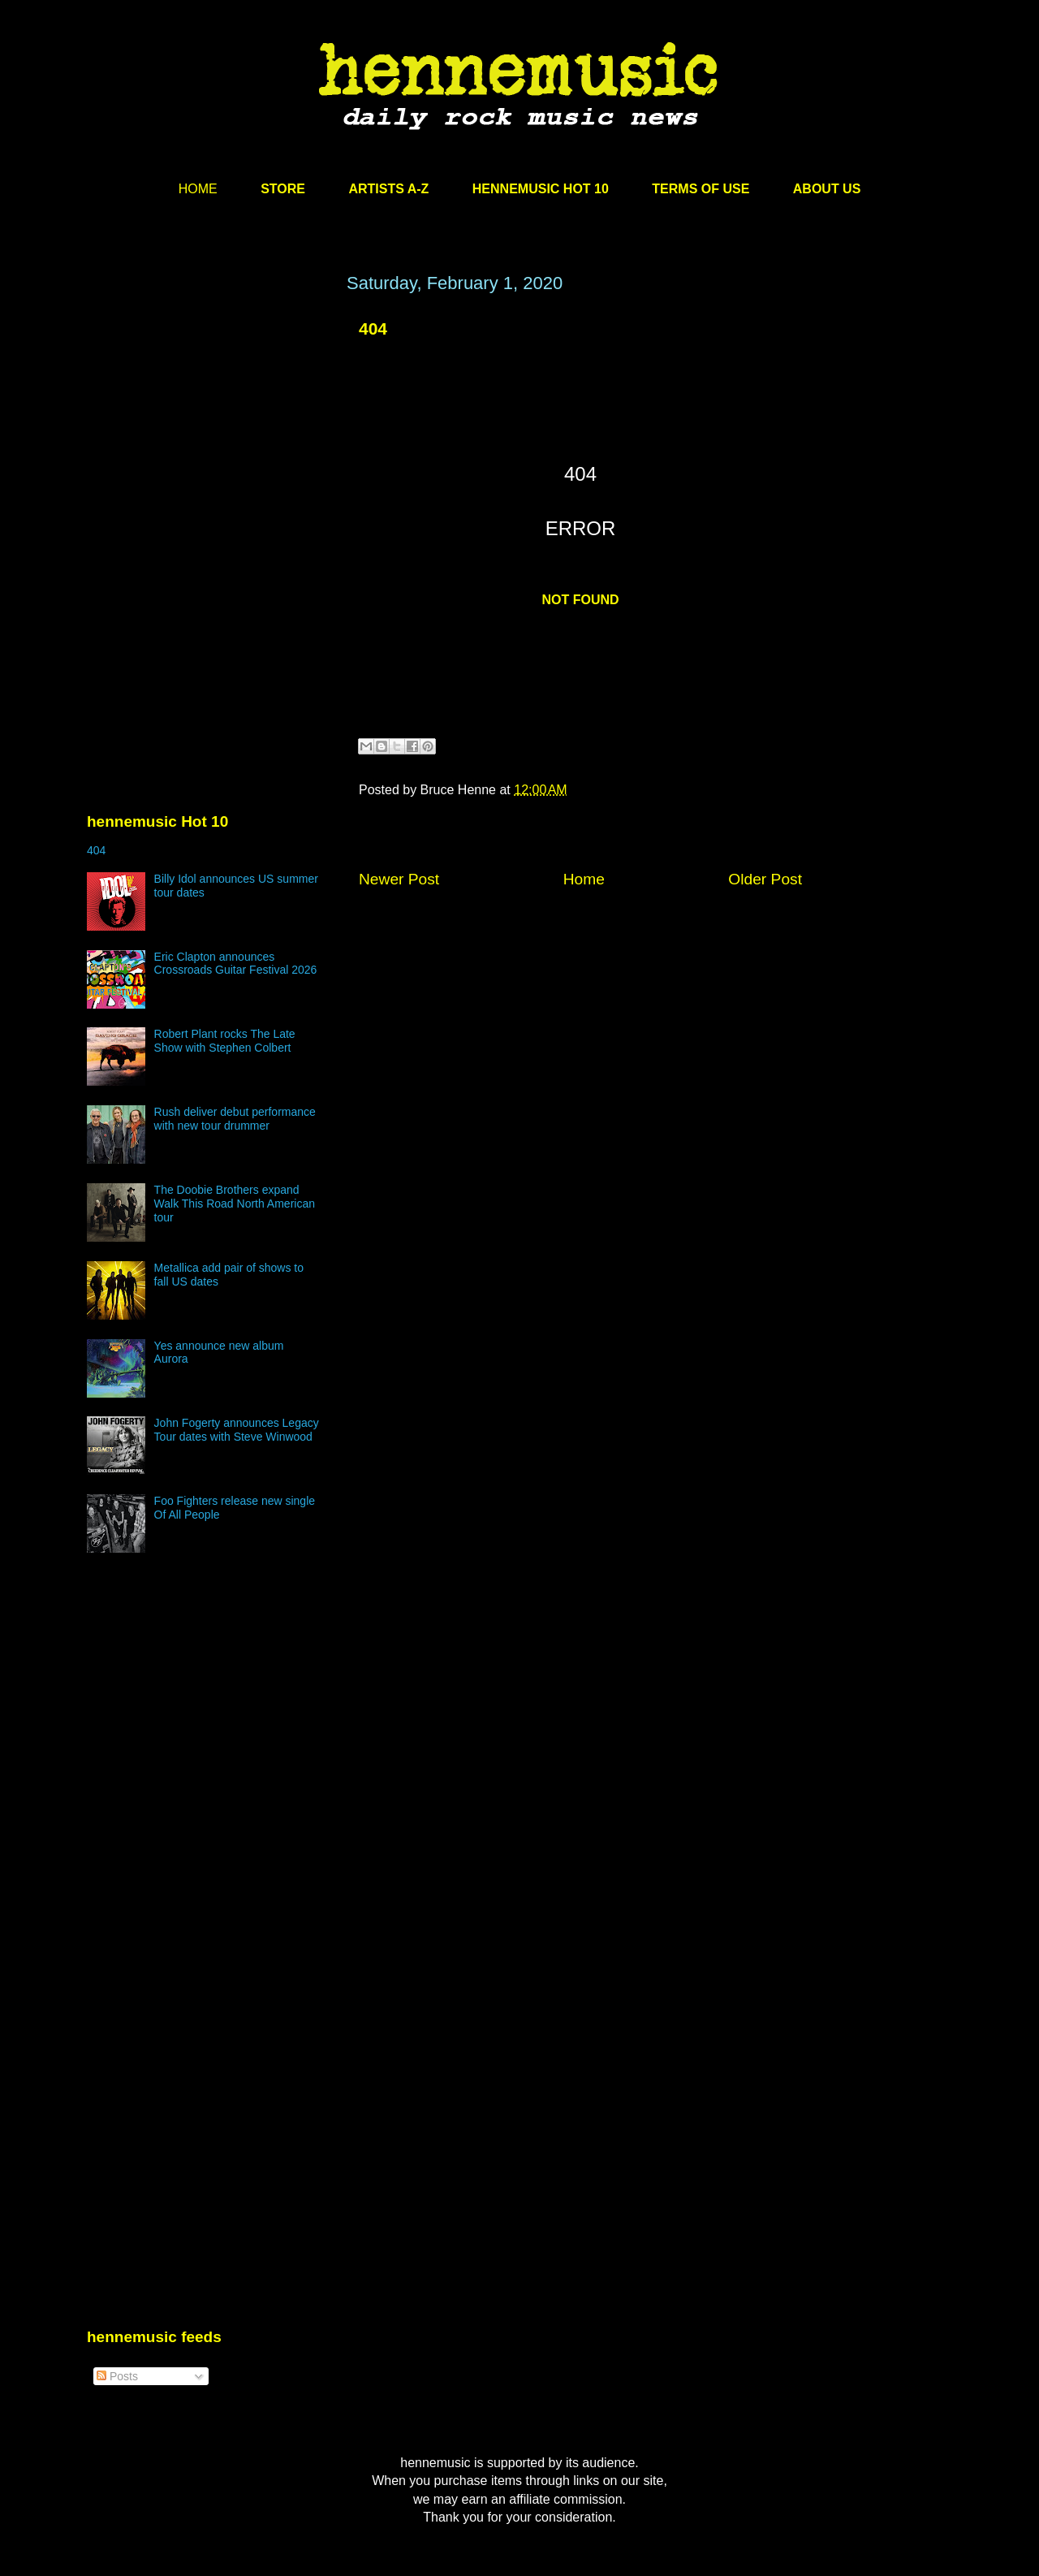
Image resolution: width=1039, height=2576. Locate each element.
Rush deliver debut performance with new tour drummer (235, 1118)
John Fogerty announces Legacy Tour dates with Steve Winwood (236, 1429)
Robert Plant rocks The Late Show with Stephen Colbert (224, 1040)
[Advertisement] (208, 427)
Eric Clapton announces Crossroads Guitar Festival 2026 (235, 963)
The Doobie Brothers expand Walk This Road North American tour (234, 1203)
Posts (117, 2376)
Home (584, 879)
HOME (198, 189)
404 (373, 328)
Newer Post (399, 879)
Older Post (765, 879)
